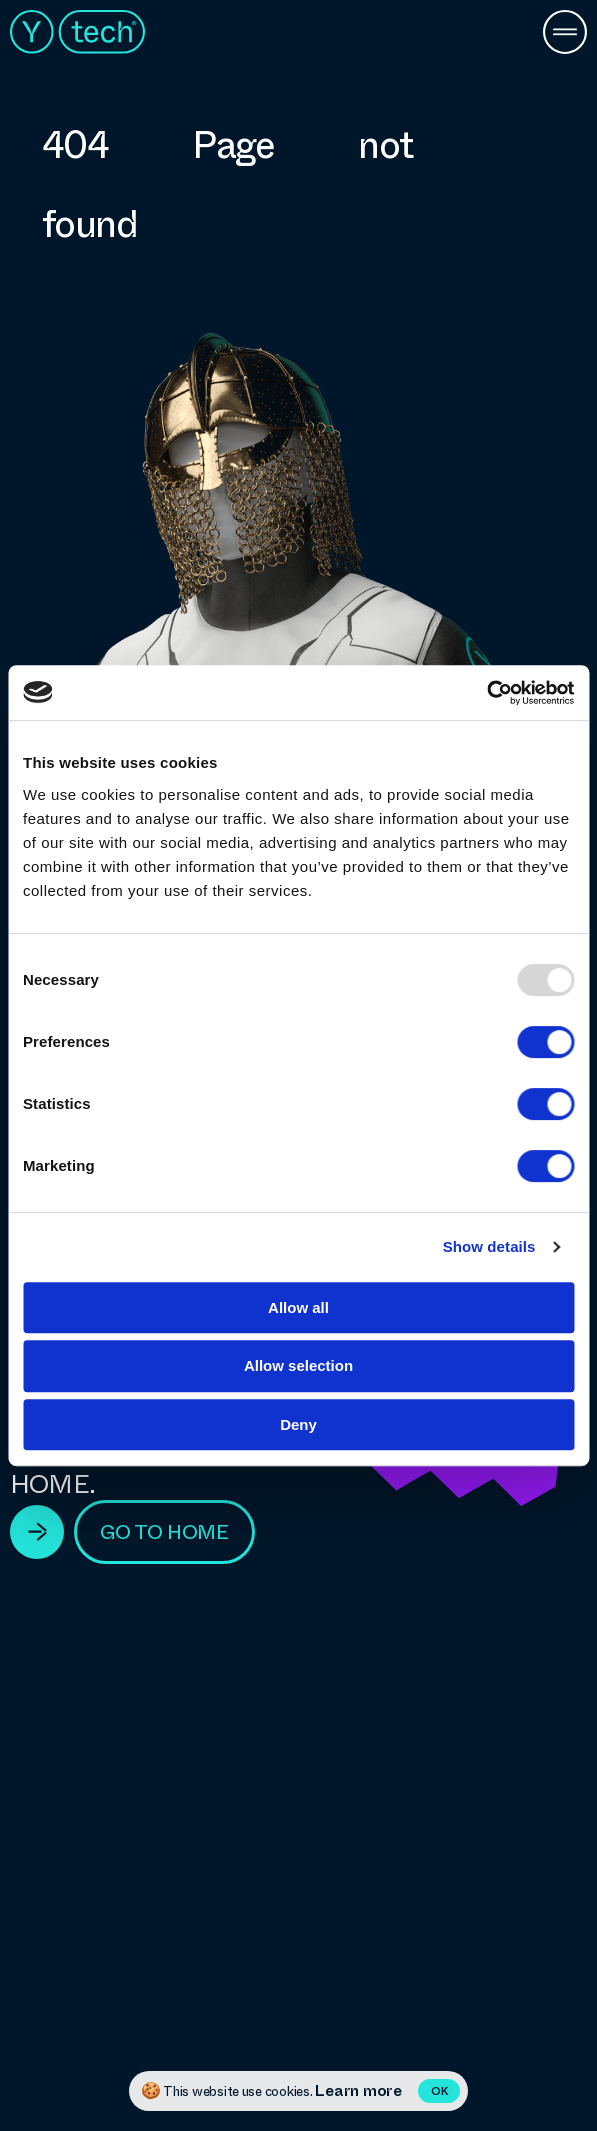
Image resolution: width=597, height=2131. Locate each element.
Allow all (298, 1307)
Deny (298, 1424)
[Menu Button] (565, 34)
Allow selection (298, 1365)
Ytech (77, 32)
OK (439, 2091)
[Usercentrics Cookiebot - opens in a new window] (486, 693)
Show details (489, 1246)
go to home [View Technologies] (164, 1533)
